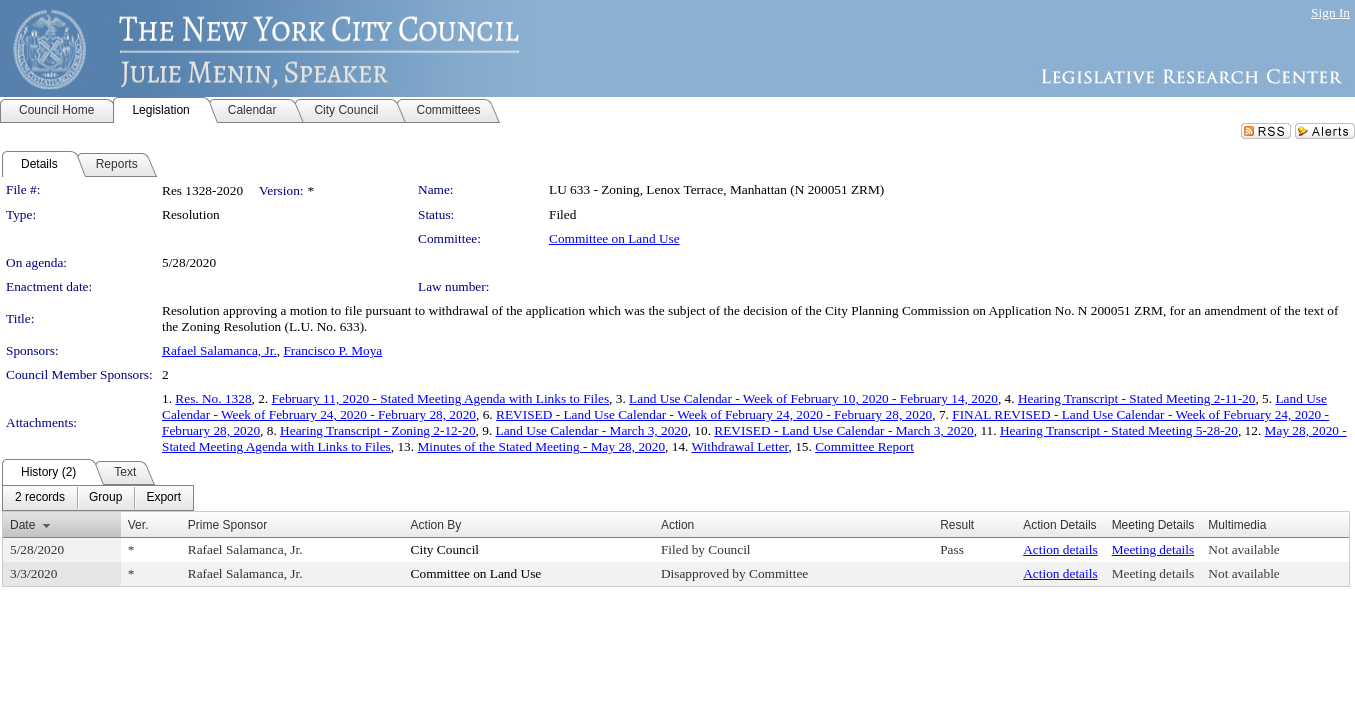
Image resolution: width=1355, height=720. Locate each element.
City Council (445, 549)
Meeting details (1153, 549)
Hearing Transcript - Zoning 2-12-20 (377, 430)
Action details (1060, 549)
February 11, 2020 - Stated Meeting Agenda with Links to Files (440, 398)
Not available (1243, 549)
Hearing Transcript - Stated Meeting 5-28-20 (1119, 430)
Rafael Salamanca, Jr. (219, 350)
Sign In (1330, 12)
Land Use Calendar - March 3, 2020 (592, 430)
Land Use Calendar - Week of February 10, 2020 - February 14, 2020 (813, 398)
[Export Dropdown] (163, 498)
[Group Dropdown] (105, 498)
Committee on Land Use (614, 238)
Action (677, 525)
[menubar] (98, 498)
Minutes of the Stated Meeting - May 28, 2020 (541, 446)
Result (957, 525)
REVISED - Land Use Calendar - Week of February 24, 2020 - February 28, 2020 (714, 414)
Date (22, 525)
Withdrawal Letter (740, 446)
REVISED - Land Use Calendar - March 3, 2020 (843, 430)
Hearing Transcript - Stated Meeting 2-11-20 (1137, 398)
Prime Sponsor (227, 525)
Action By (436, 525)
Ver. (138, 525)
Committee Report (864, 446)
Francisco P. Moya (332, 350)
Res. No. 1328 (213, 398)
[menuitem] (40, 498)
